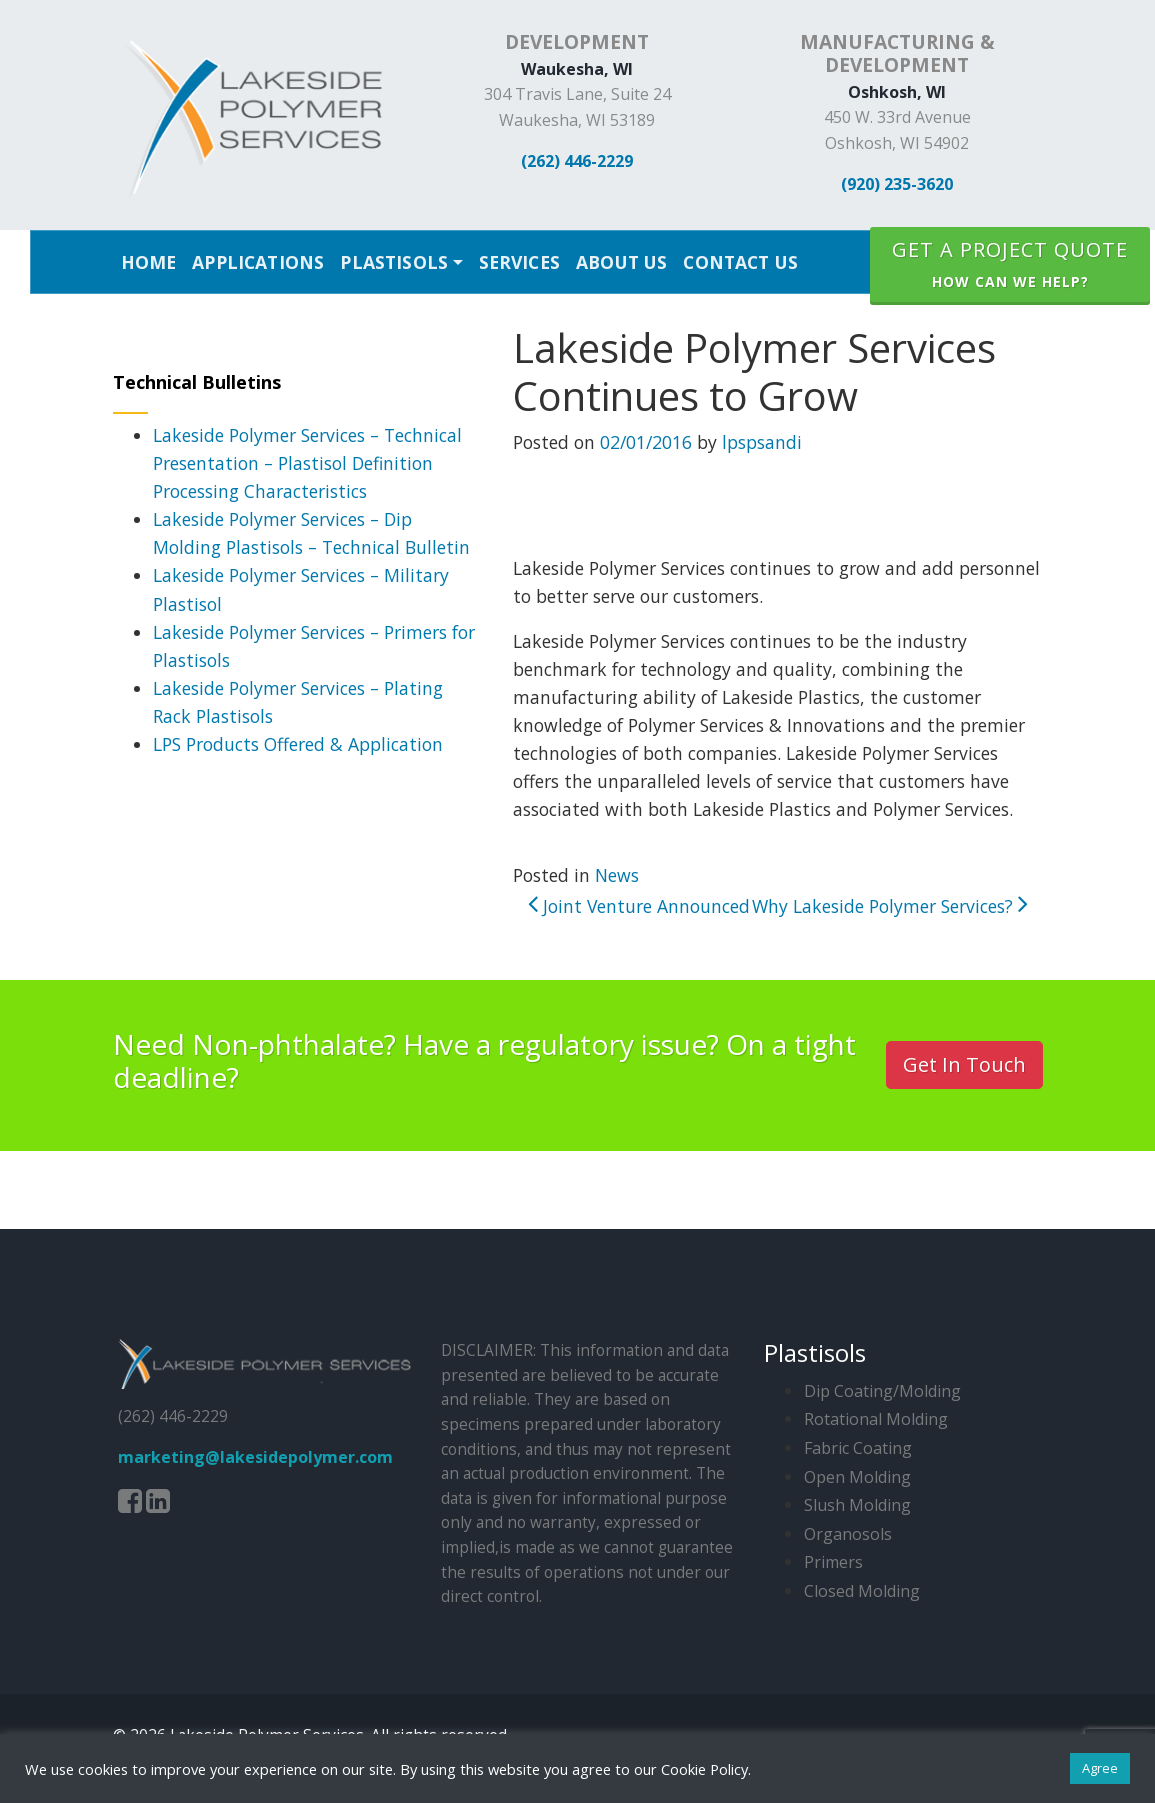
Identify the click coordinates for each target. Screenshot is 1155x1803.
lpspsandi (762, 442)
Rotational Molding (876, 1419)
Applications (258, 262)
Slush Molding (857, 1505)
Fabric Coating (858, 1448)
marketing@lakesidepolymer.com (255, 1457)
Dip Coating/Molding (882, 1391)
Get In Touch (964, 1064)
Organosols (848, 1534)
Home (149, 262)
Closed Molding (862, 1591)
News (617, 875)
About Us (621, 262)
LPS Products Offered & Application (298, 744)
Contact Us (740, 262)
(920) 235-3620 (897, 184)
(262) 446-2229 (577, 161)
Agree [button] (1100, 1768)
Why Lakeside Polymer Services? (890, 906)
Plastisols (394, 262)
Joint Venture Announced (639, 906)
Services (519, 262)
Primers (833, 1562)
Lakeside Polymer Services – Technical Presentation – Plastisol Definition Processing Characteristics (307, 463)
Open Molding (857, 1477)
